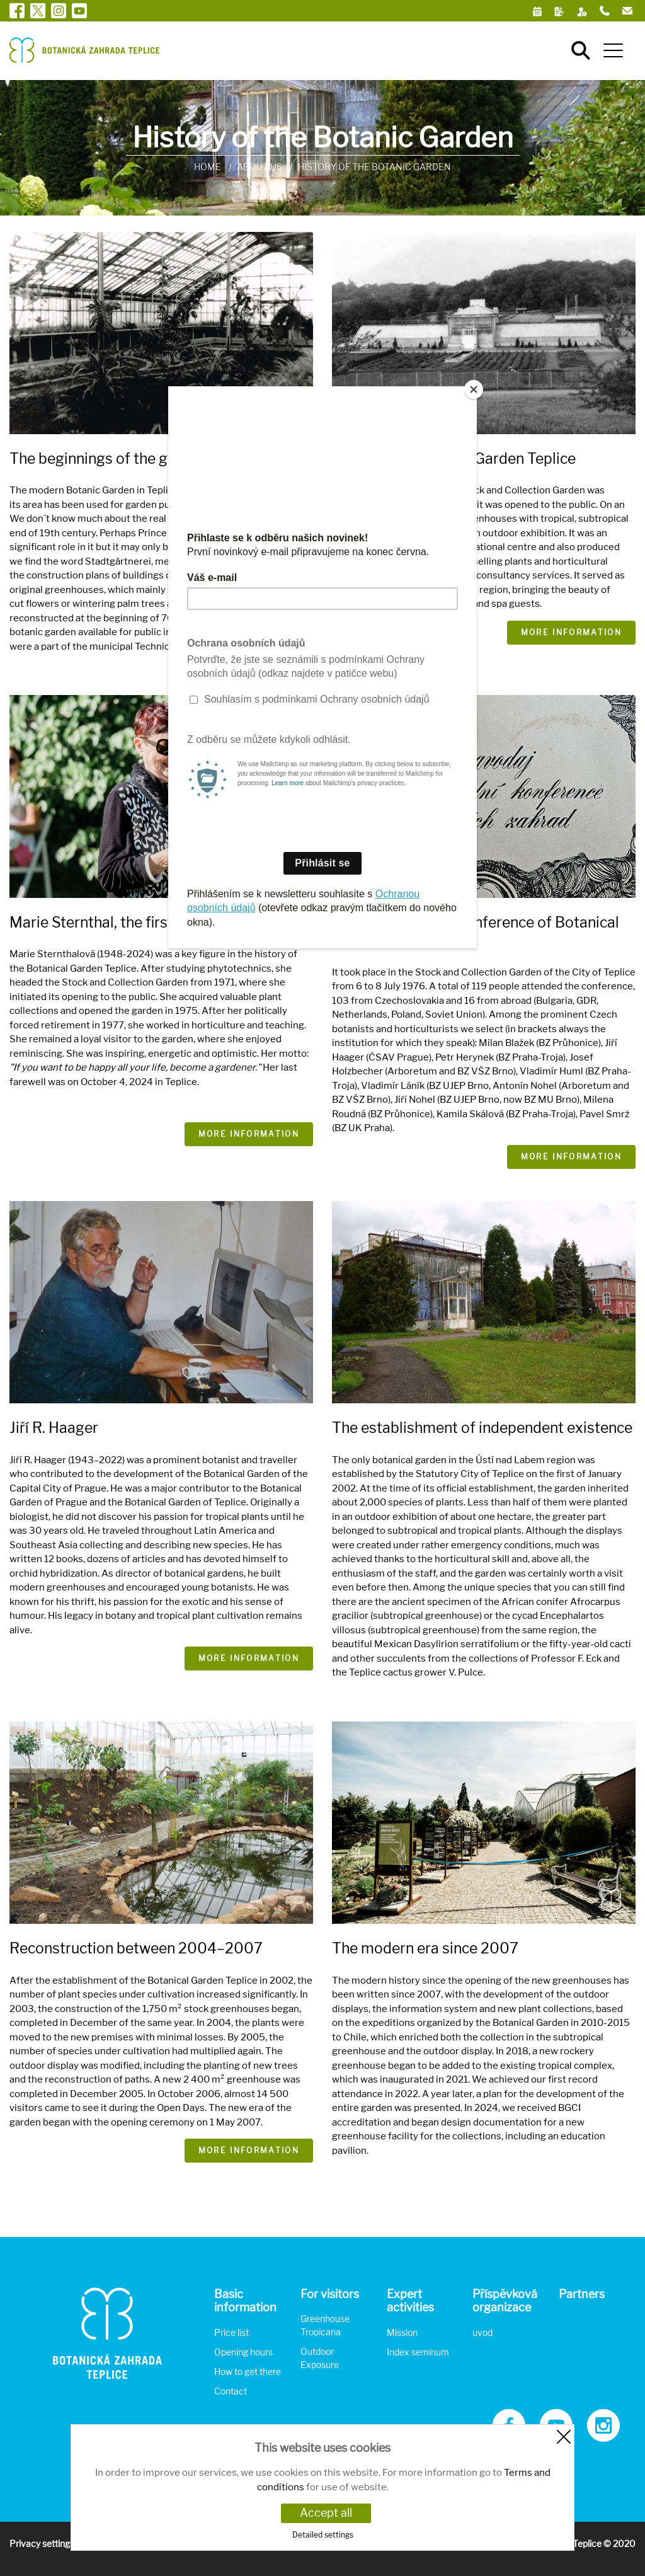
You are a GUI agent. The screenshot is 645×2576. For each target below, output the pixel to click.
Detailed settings (322, 2534)
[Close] (473, 389)
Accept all (326, 2512)
